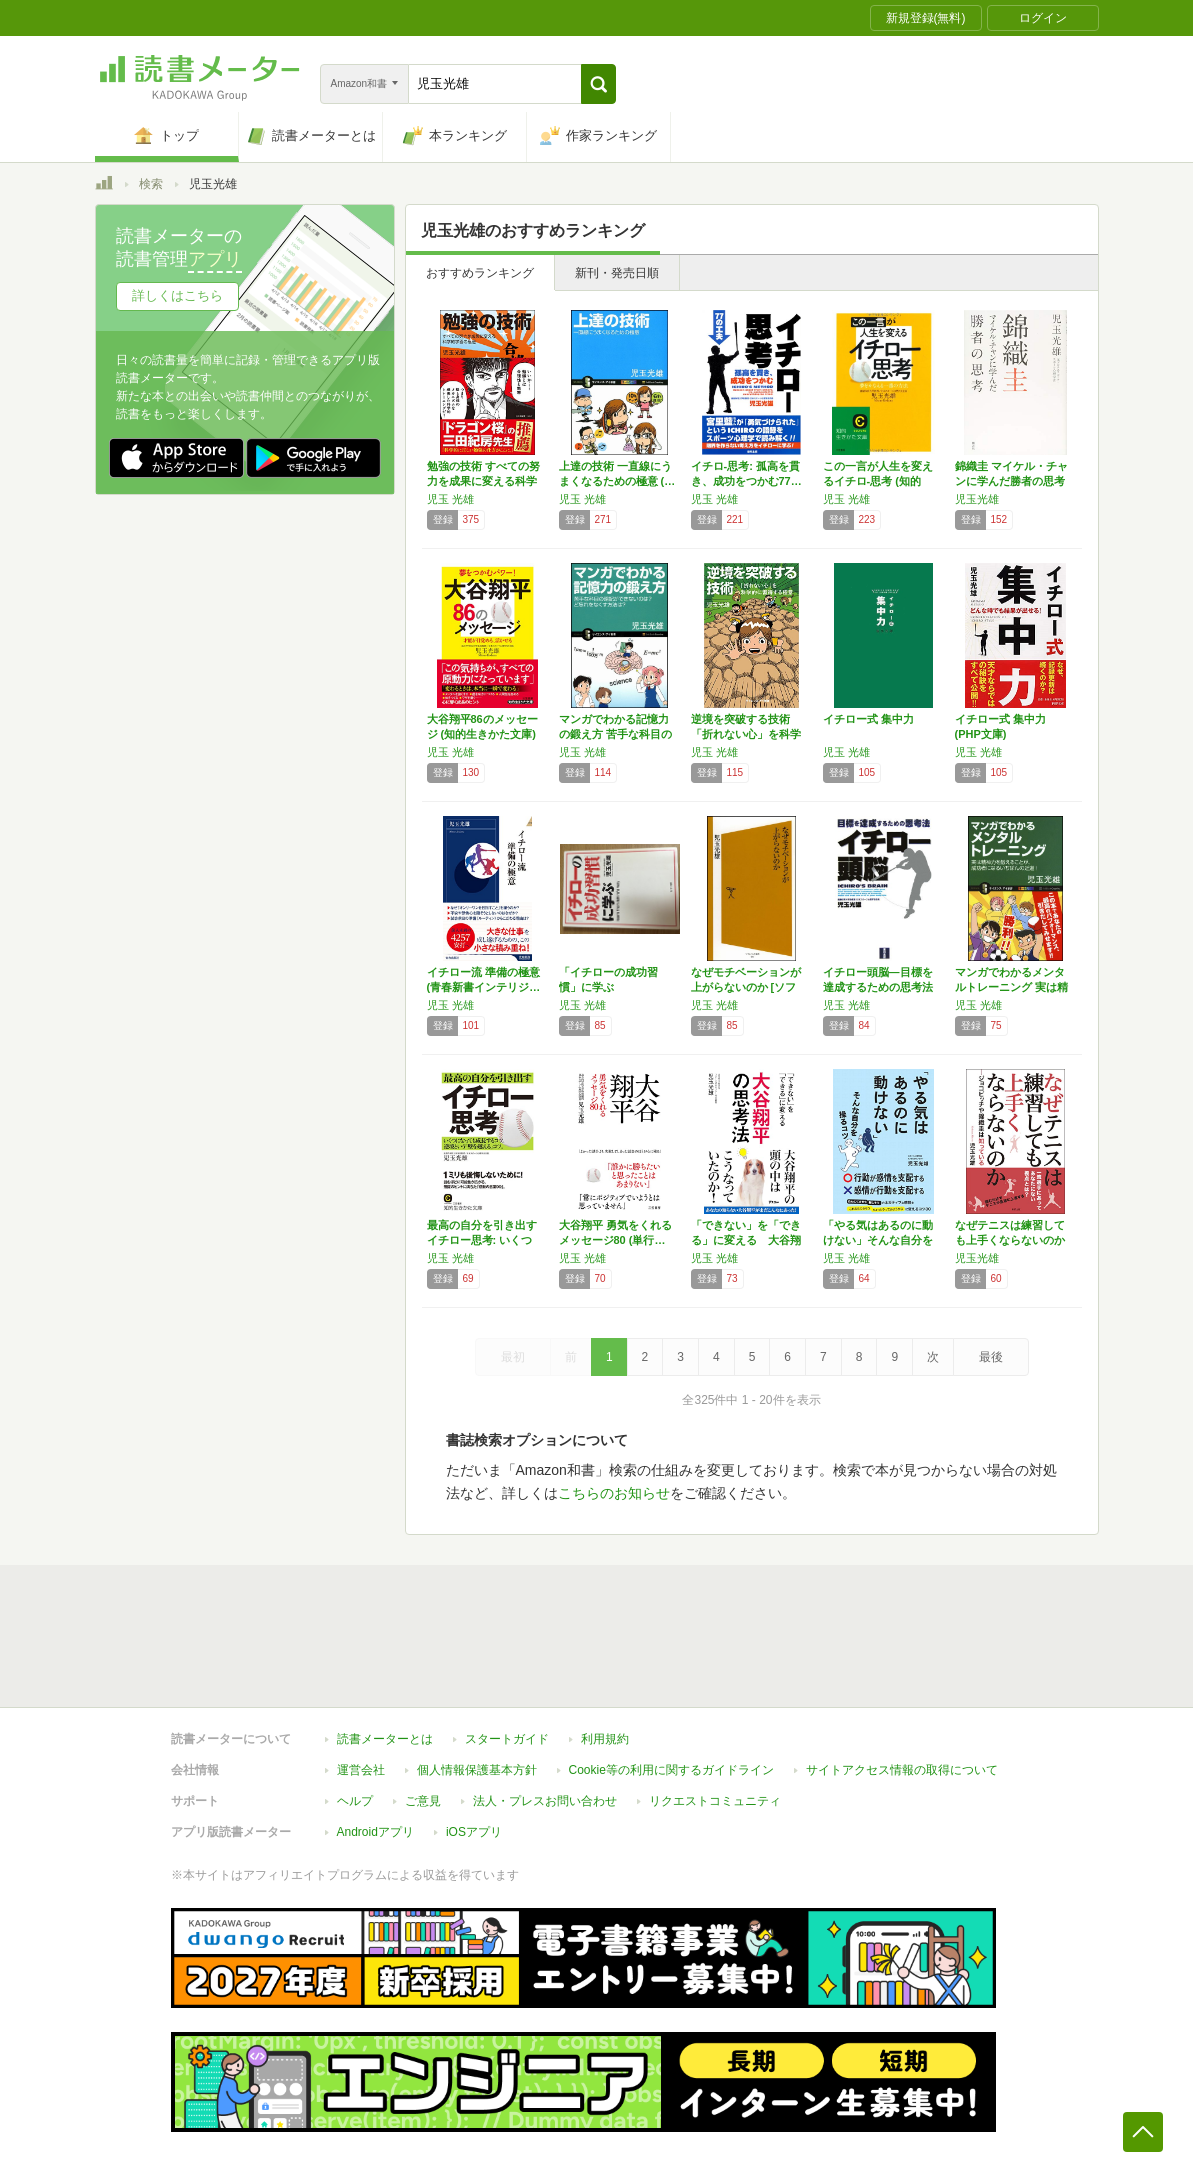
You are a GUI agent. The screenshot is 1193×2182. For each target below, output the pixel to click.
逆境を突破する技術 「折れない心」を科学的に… (746, 734)
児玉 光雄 (450, 499)
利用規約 (605, 1739)
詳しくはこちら (177, 295)
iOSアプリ (474, 1832)
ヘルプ (355, 1801)
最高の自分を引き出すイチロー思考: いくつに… (482, 1240)
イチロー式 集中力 (868, 719)
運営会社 (361, 1770)
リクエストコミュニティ (715, 1801)
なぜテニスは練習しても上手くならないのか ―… (1010, 1240)
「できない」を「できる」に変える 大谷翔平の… (746, 1240)
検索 (151, 184)
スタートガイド (507, 1739)
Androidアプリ (375, 1832)
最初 (513, 1357)
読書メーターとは (385, 1739)
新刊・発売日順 (617, 273)
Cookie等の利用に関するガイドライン (671, 1770)
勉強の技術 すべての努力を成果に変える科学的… (483, 481)
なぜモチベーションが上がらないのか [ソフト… (746, 987)
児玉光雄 (977, 499)
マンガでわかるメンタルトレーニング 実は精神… (1011, 987)
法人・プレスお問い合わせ (545, 1801)
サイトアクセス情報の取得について (902, 1770)
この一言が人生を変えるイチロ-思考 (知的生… (878, 481)
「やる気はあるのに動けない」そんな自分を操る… (878, 1240)
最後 (991, 1357)
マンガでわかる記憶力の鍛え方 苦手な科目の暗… (615, 734)
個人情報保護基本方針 (477, 1770)
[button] (598, 84)
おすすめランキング (480, 273)
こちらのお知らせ (614, 1493)
